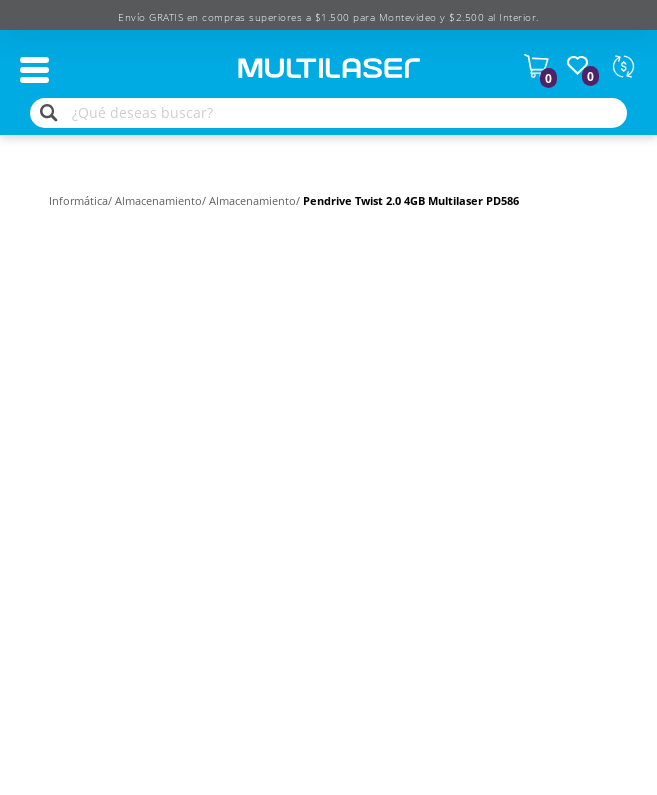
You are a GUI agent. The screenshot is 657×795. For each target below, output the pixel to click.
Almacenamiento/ (162, 200)
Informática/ (82, 200)
